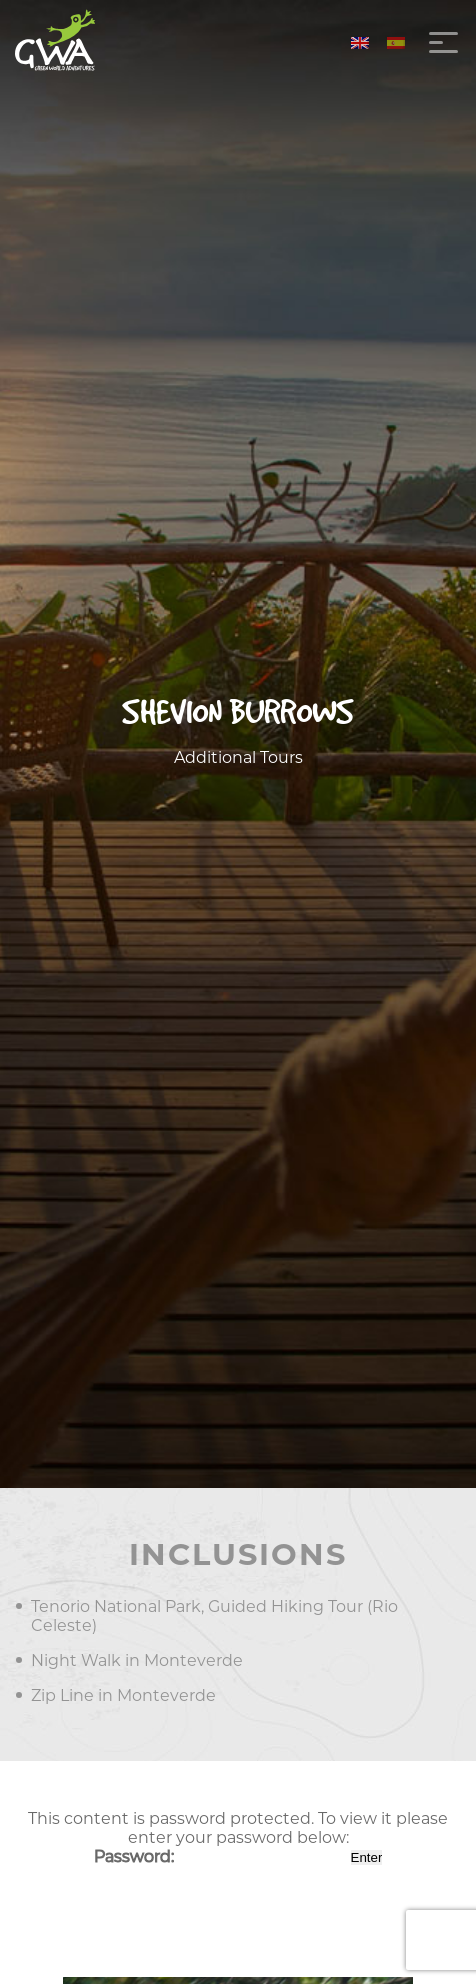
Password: (220, 1856)
